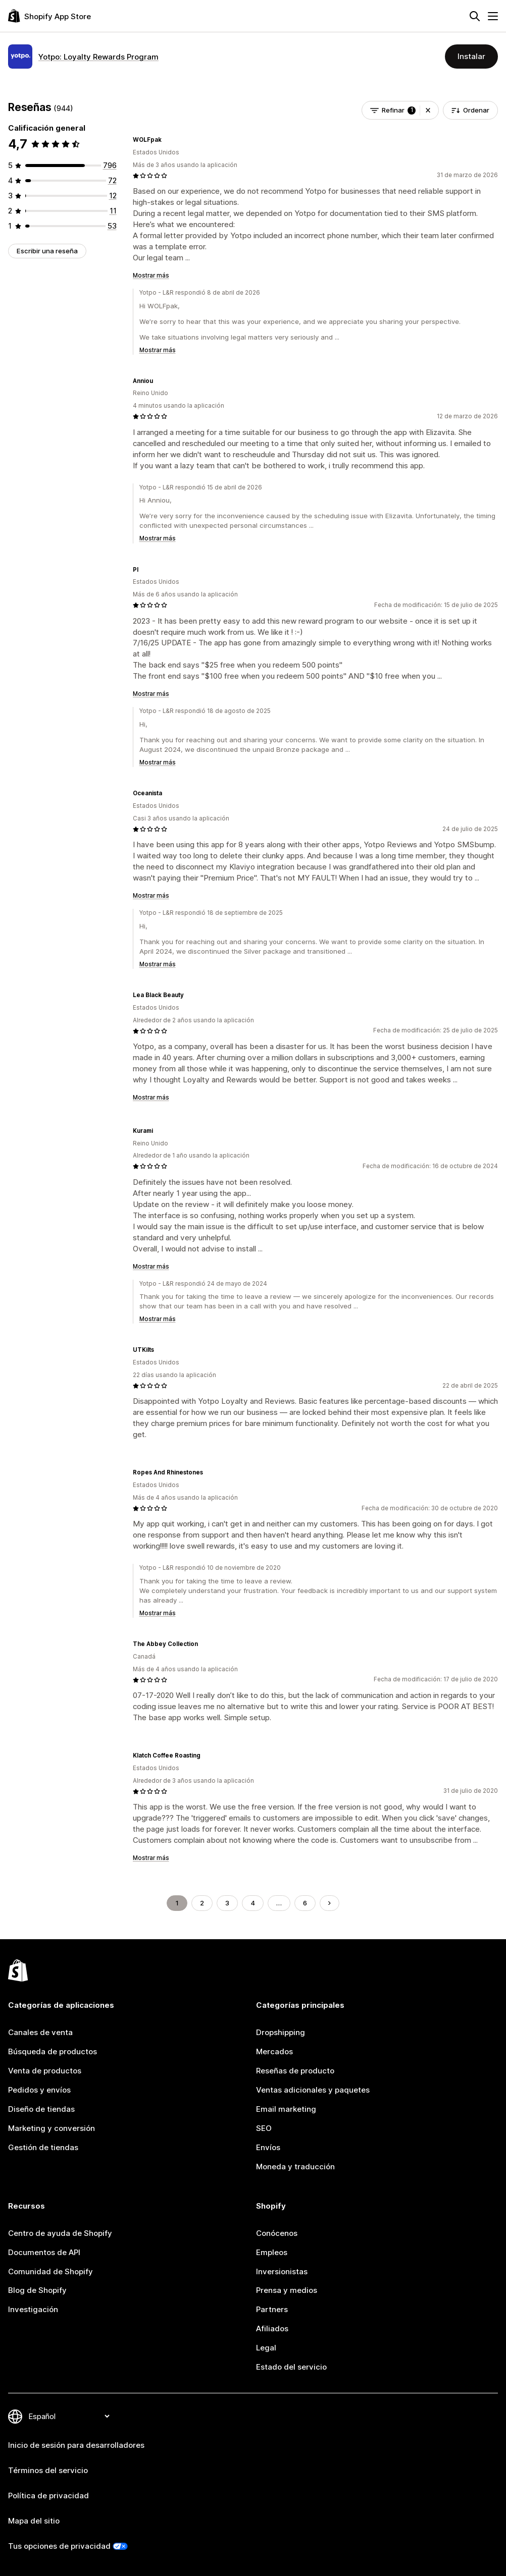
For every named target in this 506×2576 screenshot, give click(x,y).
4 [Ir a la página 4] (252, 1903)
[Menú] (493, 16)
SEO (264, 2128)
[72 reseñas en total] (112, 180)
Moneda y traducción (295, 2166)
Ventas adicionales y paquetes (313, 2090)
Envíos (268, 2147)
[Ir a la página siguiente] (329, 1903)
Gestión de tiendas (43, 2147)
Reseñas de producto (295, 2070)
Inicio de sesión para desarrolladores (76, 2445)
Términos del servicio (48, 2470)
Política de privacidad (48, 2495)
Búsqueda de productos (52, 2051)
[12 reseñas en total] (113, 195)
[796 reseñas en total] (110, 165)
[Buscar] (475, 16)
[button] (428, 110)
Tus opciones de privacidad (59, 2546)
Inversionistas (282, 2271)
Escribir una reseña (47, 251)
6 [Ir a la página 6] (305, 1903)
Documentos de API (44, 2252)
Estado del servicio (291, 2367)
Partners (272, 2309)
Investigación (33, 2309)
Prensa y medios (286, 2290)
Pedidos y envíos (39, 2090)
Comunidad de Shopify (50, 2271)
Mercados (274, 2051)
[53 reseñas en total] (112, 226)
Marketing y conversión (51, 2128)
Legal (266, 2347)
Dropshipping (280, 2032)
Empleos (271, 2252)
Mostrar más (151, 275)
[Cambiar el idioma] (68, 2416)
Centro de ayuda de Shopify (60, 2233)
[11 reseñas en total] (113, 210)
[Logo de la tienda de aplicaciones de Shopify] (49, 16)
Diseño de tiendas (41, 2109)
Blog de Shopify (37, 2290)
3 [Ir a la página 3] (227, 1903)
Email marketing (286, 2109)
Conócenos (276, 2233)
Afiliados (272, 2328)
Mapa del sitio (34, 2521)
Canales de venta (40, 2032)
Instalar (471, 56)
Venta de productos (44, 2070)
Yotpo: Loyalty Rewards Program (98, 57)
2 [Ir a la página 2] (202, 1903)
